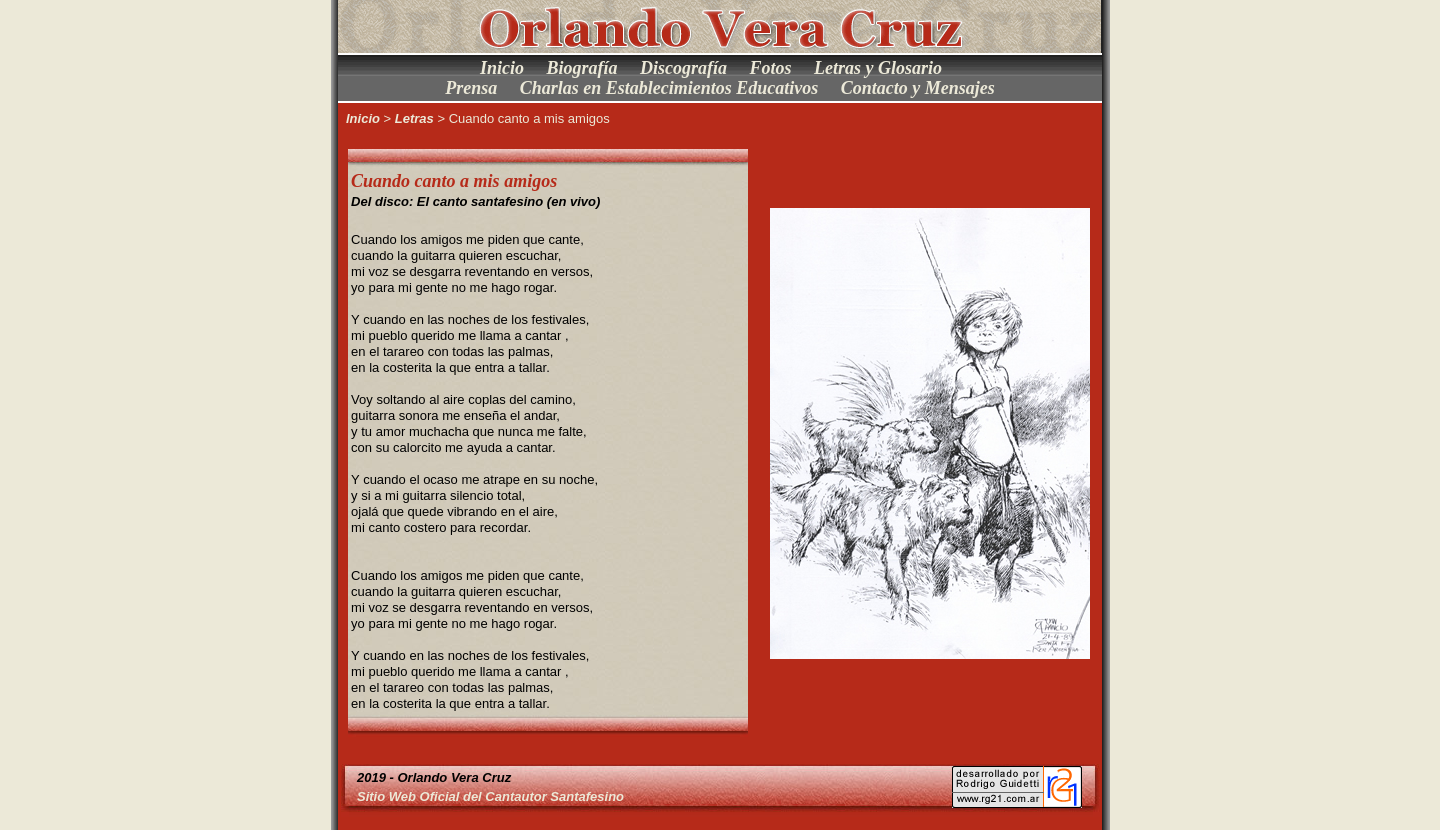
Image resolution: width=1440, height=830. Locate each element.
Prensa (471, 88)
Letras (414, 118)
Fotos (771, 68)
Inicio (502, 68)
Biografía (581, 68)
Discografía (683, 68)
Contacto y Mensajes (918, 88)
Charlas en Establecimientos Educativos (669, 88)
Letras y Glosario (878, 68)
